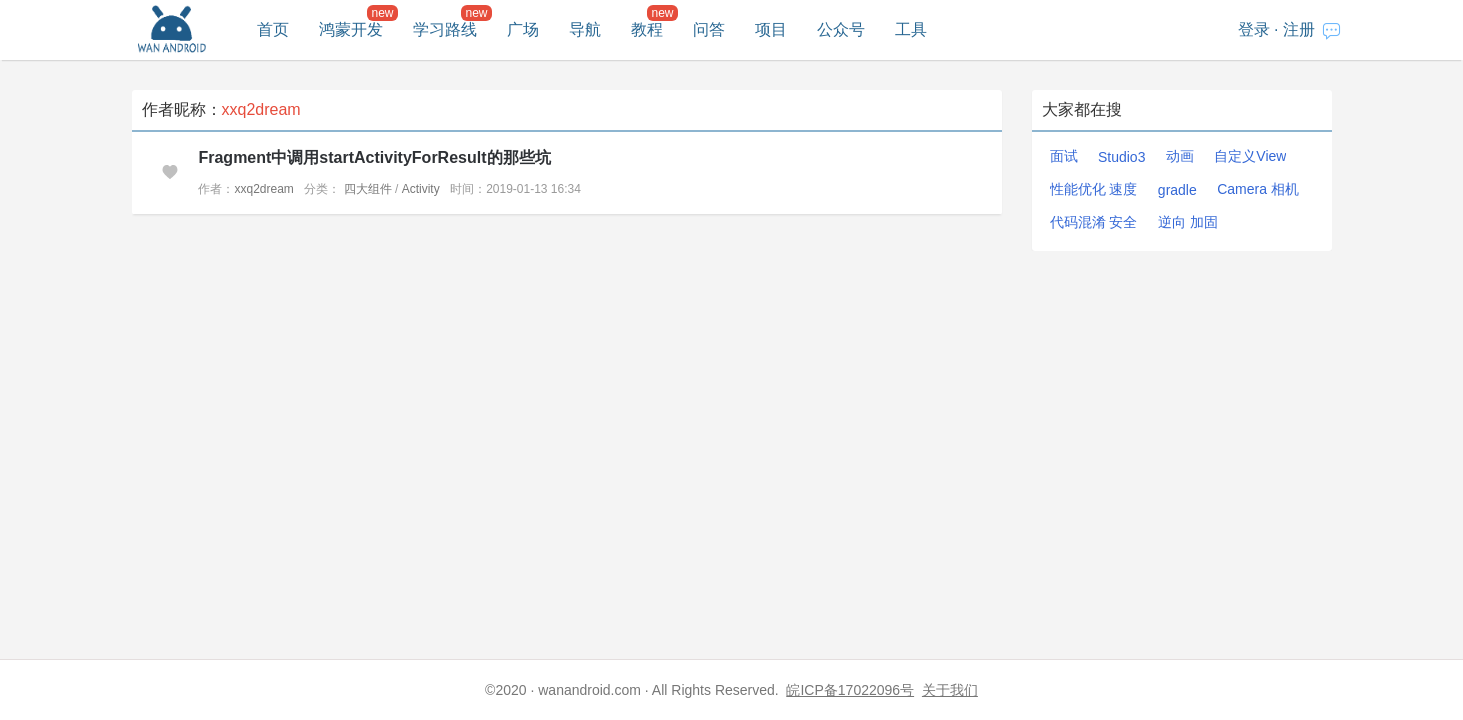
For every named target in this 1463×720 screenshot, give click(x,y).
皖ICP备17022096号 (850, 690)
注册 (1299, 29)
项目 (771, 29)
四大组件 (368, 189)
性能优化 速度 (1094, 189)
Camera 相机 (1258, 189)
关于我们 (950, 690)
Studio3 (1121, 157)
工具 (911, 29)
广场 (523, 29)
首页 (273, 29)
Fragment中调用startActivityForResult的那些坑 (374, 157)
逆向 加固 (1188, 222)
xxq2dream (263, 189)
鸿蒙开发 (351, 29)
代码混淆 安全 (1094, 222)
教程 (647, 29)
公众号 (841, 29)
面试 (1064, 156)
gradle (1177, 190)
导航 (585, 29)
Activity (421, 189)
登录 (1254, 29)
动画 (1180, 156)
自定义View (1250, 156)
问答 (709, 29)
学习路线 (445, 29)
